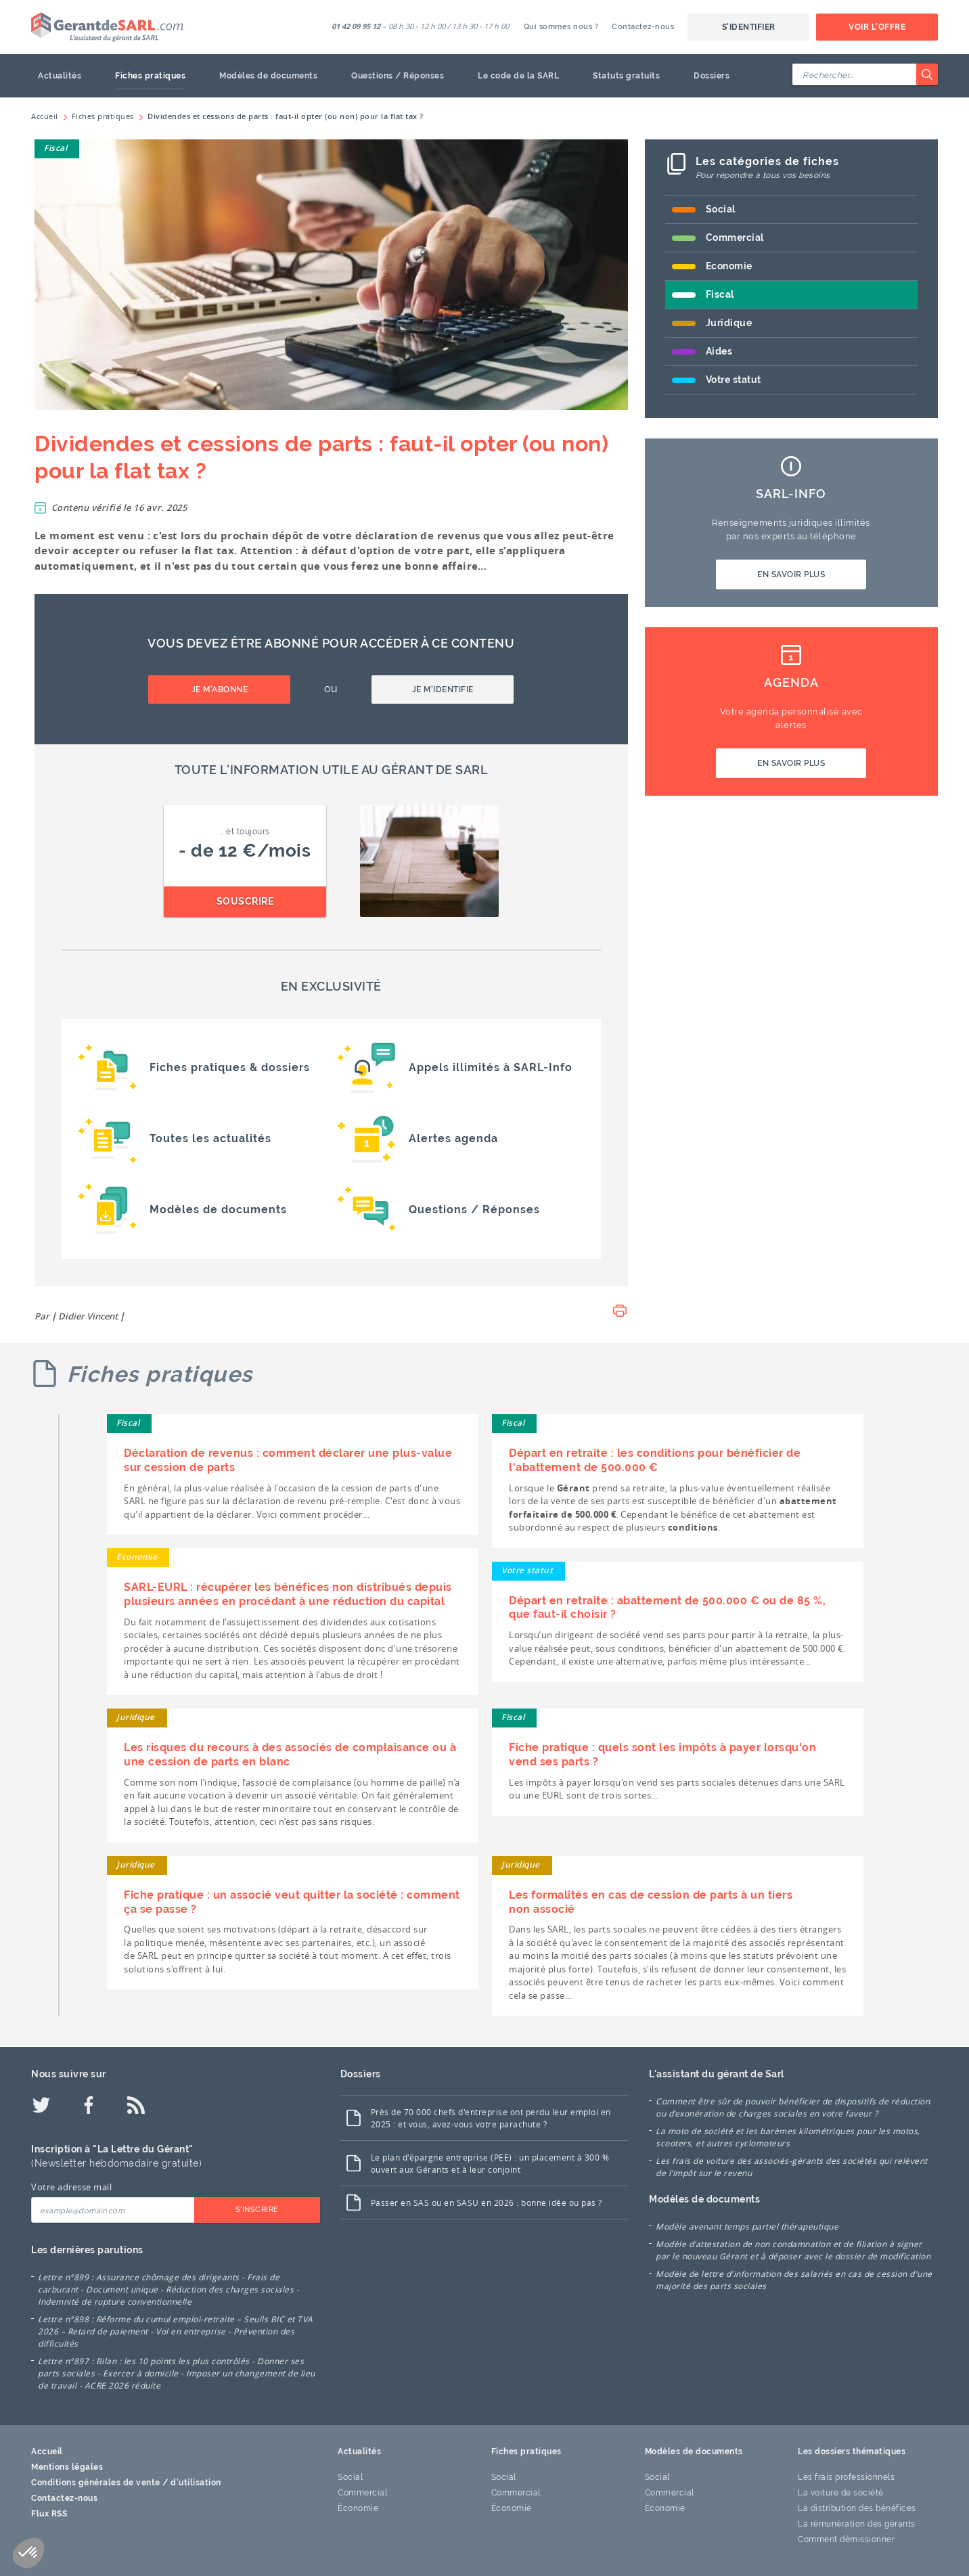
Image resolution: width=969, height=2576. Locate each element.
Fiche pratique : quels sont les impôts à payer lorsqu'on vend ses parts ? (662, 1754)
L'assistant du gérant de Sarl (716, 2074)
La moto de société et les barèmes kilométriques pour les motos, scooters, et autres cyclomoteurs (788, 2136)
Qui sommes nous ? (561, 26)
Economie (729, 266)
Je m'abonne (219, 689)
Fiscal (55, 148)
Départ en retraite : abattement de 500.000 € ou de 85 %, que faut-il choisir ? (667, 1607)
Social (721, 209)
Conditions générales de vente (95, 2482)
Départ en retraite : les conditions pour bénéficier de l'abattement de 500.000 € (655, 1460)
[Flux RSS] (136, 2105)
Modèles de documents (268, 76)
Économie (358, 2508)
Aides (719, 351)
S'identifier (748, 27)
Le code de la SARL (518, 76)
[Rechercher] (927, 74)
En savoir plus (791, 574)
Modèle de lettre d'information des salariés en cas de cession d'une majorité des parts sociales (794, 2279)
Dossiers (711, 76)
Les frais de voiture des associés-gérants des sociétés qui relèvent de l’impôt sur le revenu (792, 2166)
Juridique (729, 322)
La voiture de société (841, 2493)
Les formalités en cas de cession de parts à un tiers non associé (650, 1902)
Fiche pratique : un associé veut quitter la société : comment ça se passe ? (292, 1902)
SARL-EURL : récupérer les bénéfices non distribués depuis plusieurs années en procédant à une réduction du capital (288, 1594)
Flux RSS (49, 2513)
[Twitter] (41, 2105)
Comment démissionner (846, 2539)
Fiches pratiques (150, 76)
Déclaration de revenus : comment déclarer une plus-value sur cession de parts (288, 1460)
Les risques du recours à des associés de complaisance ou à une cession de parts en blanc (290, 1754)
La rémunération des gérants (857, 2524)
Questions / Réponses (397, 76)
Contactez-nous (643, 26)
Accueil (47, 2451)
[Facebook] (89, 2105)
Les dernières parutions (87, 2249)
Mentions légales (67, 2467)
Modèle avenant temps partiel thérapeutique (747, 2226)
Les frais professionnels (846, 2477)
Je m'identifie (443, 689)
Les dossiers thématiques (851, 2451)
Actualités (59, 76)
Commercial (735, 237)
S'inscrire (257, 2209)
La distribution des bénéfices (857, 2508)
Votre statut (733, 379)
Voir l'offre (877, 27)
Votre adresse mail (71, 2187)
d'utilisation (196, 2482)
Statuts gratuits (626, 76)
